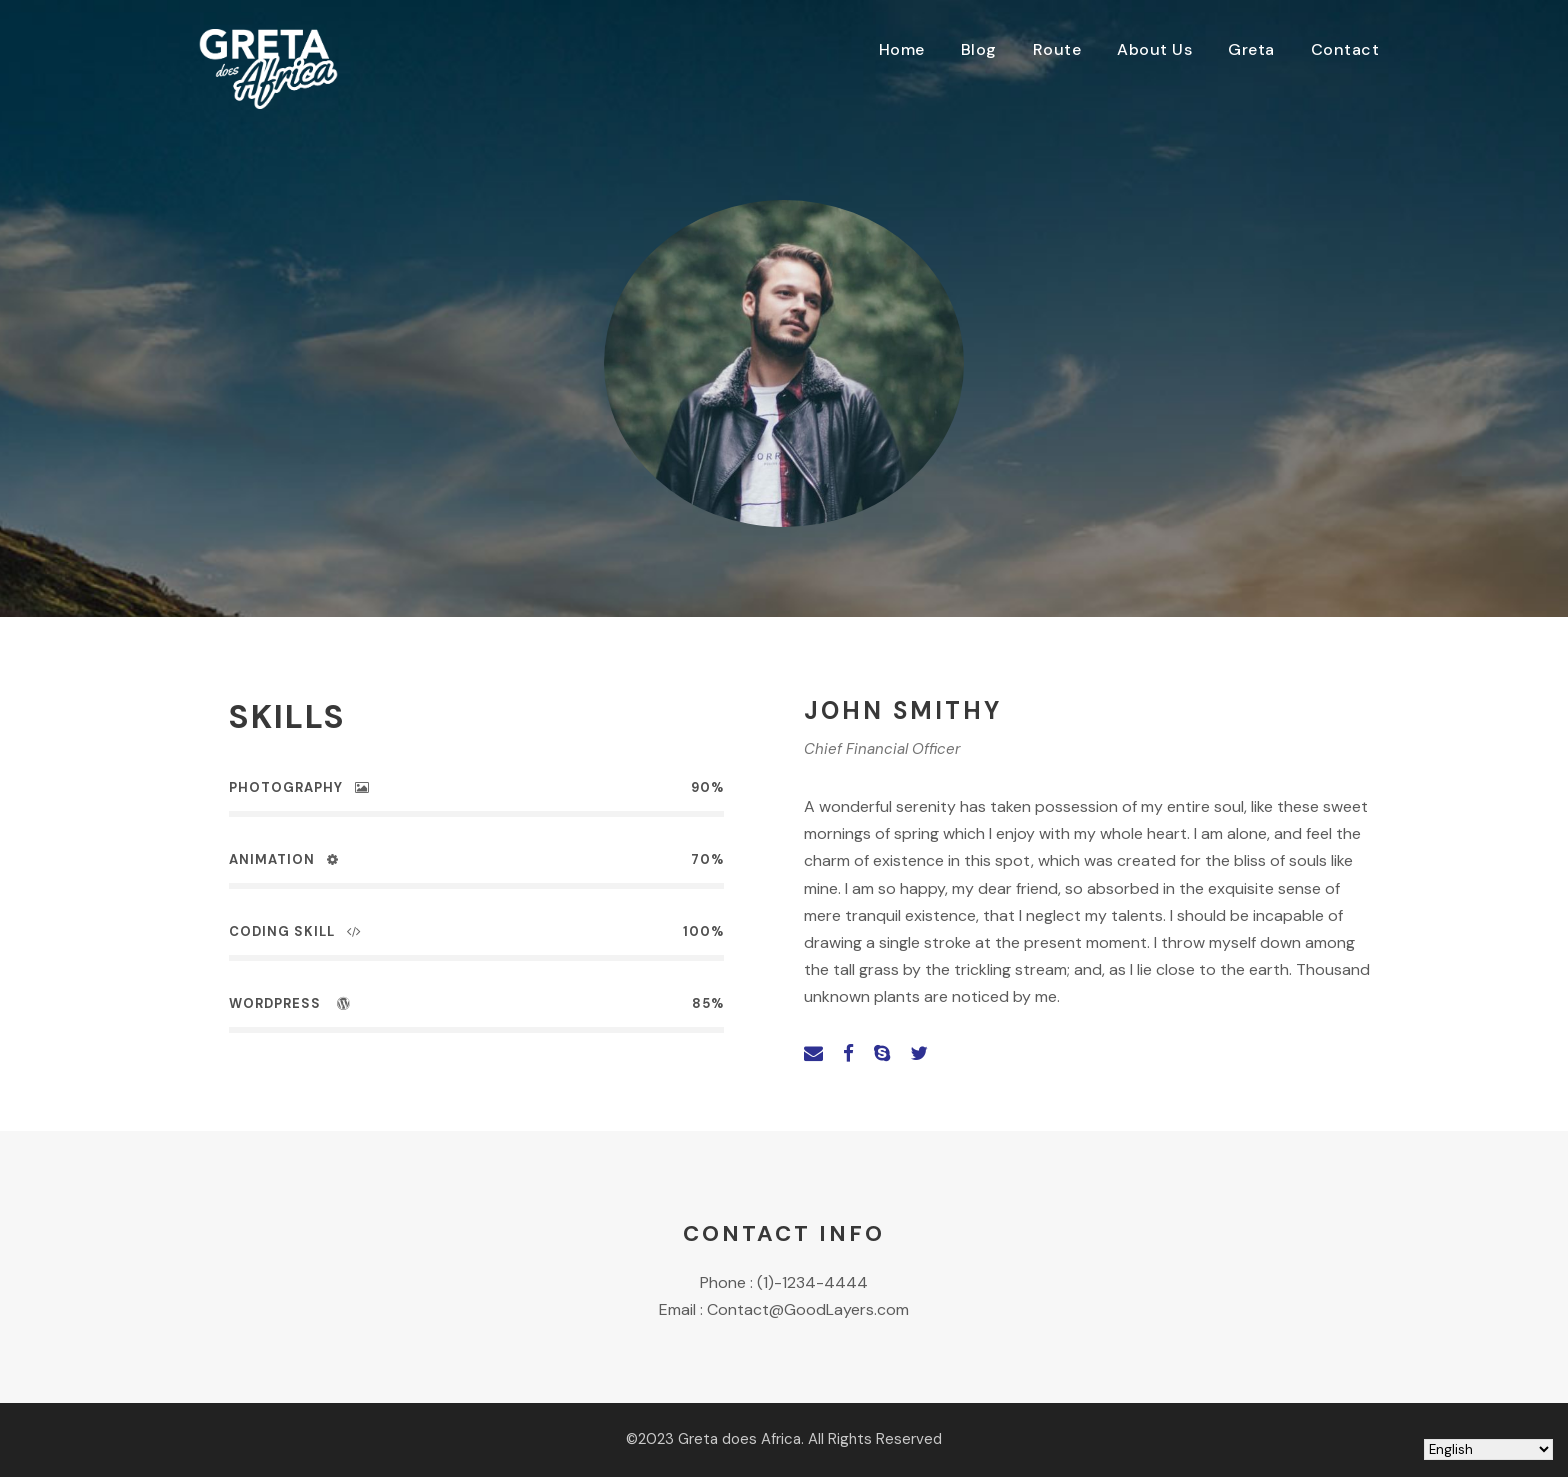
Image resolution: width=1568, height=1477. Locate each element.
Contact (1345, 49)
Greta (1251, 49)
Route (1057, 49)
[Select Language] (1488, 1449)
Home (902, 49)
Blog (979, 49)
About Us (1154, 49)
